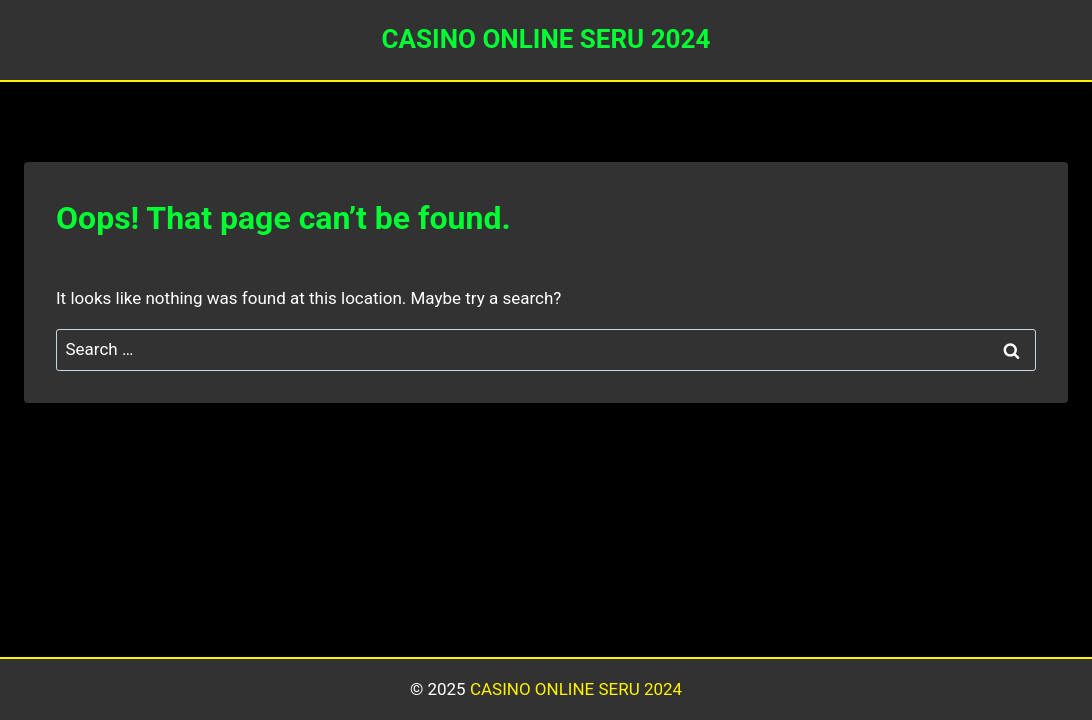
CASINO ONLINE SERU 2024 (576, 689)
